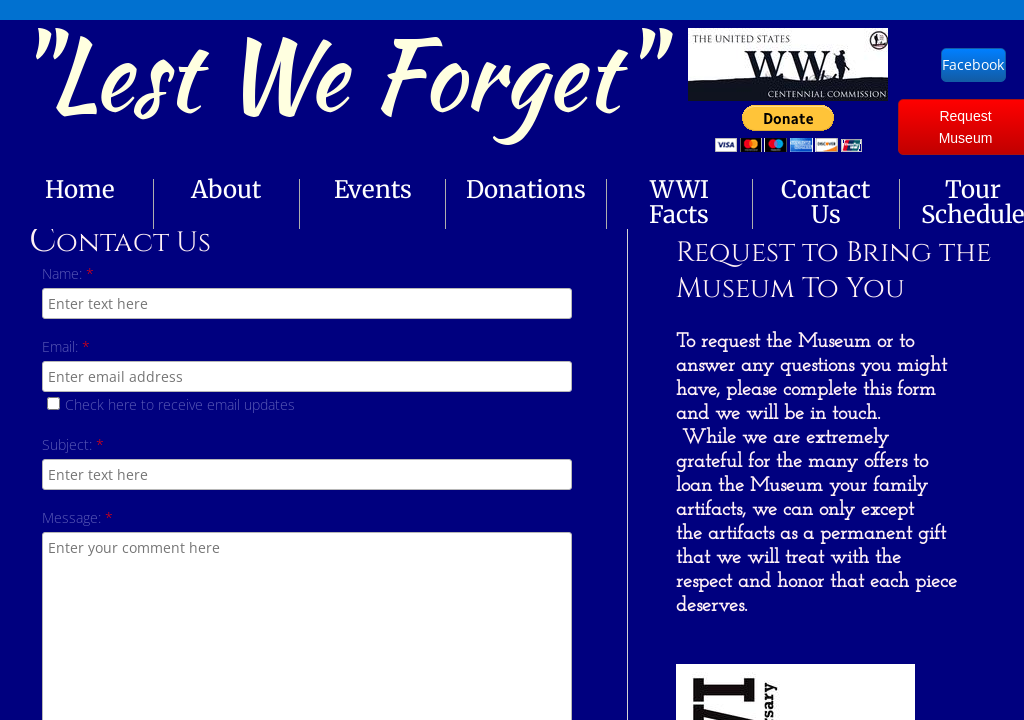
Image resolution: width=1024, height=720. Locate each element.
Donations (526, 189)
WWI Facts (679, 202)
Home (80, 189)
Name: (68, 273)
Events (373, 189)
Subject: (73, 444)
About (226, 189)
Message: (77, 517)
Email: (66, 346)
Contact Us (825, 202)
